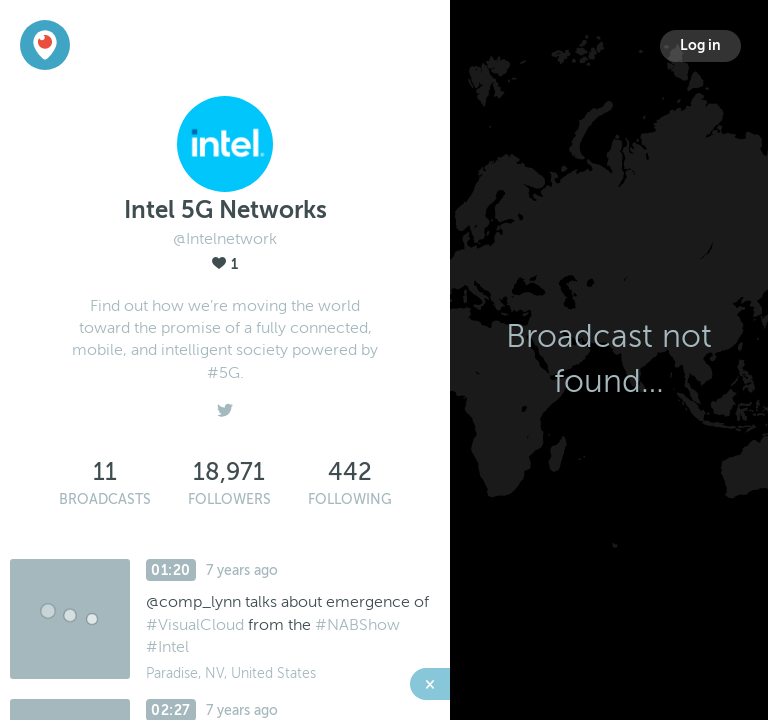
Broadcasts (105, 499)
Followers (229, 499)
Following (350, 499)
